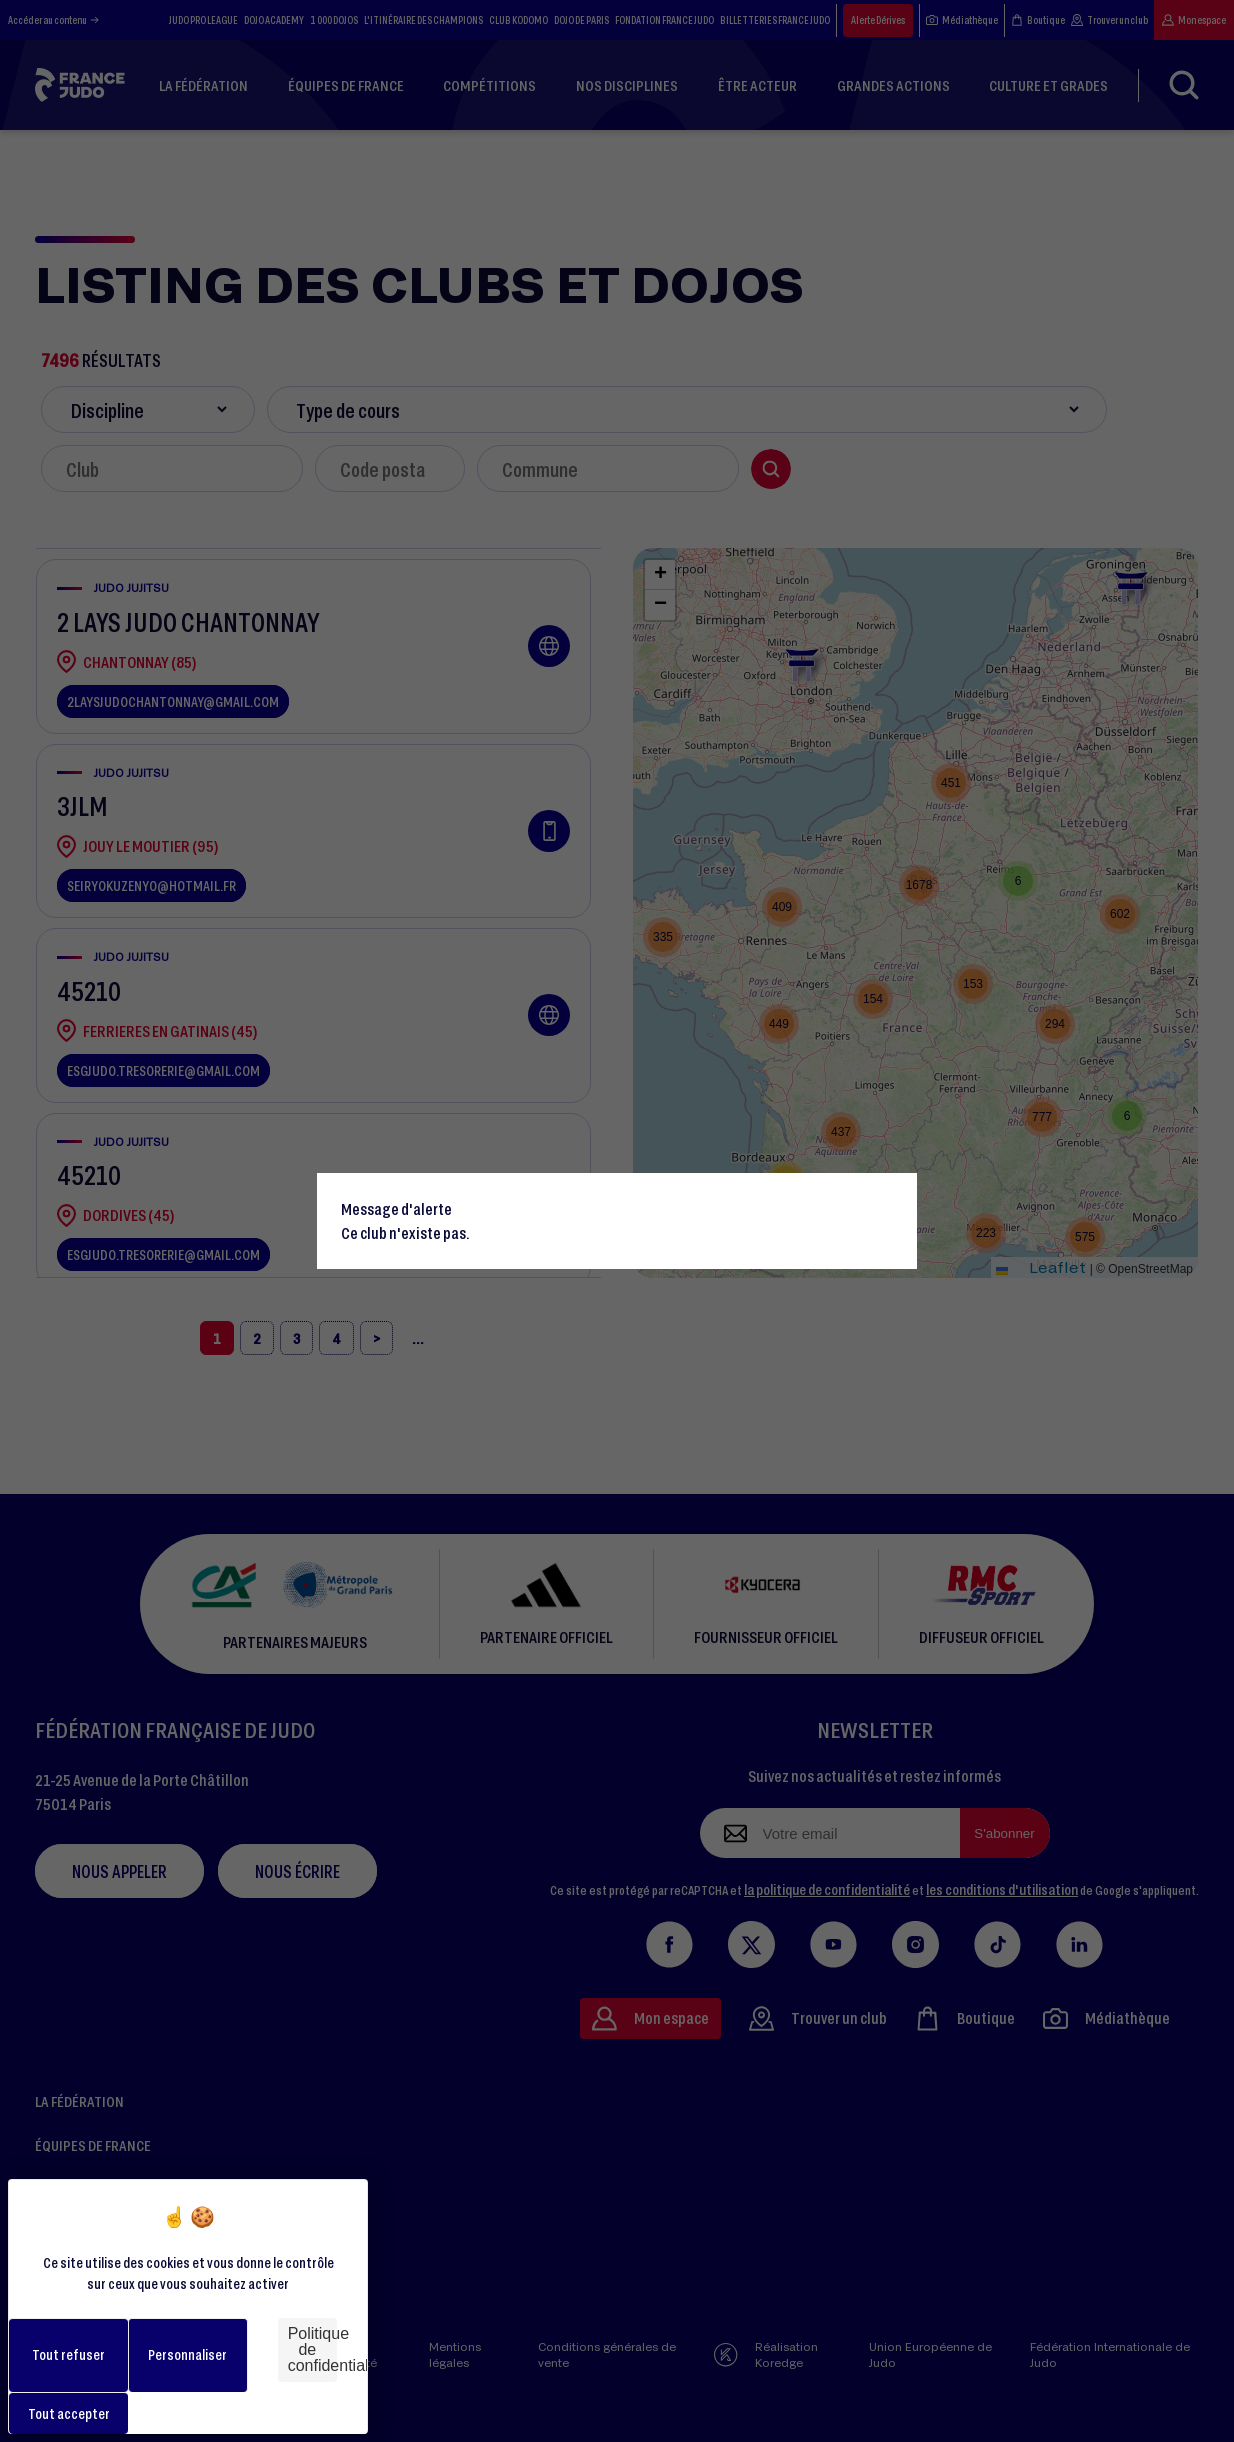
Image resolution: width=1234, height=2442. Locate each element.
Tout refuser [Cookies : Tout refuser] (68, 2354)
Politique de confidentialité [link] (312, 2349)
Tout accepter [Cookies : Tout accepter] (69, 2413)
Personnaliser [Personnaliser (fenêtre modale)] (187, 2354)
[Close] (893, 1197)
